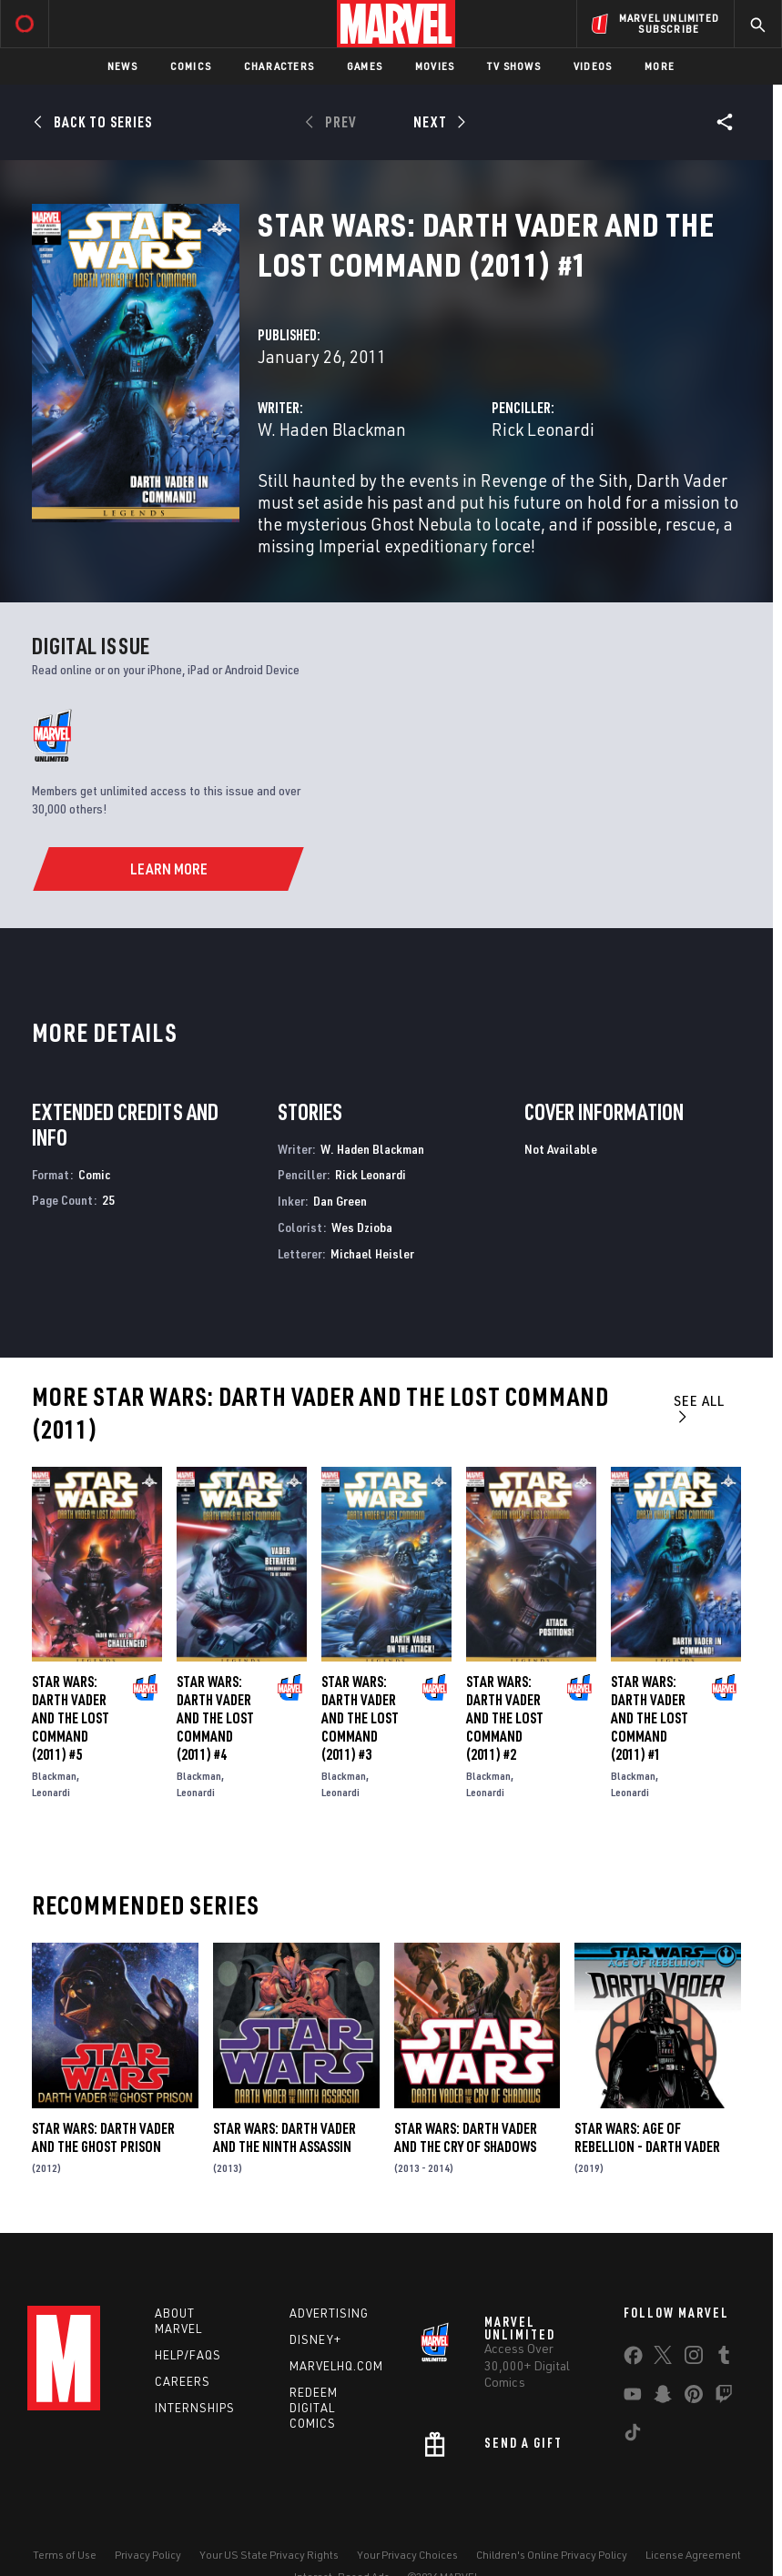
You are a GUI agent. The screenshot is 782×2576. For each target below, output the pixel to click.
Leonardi (51, 1792)
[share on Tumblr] (724, 2358)
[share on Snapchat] (663, 2398)
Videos (593, 66)
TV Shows (514, 66)
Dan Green (340, 1200)
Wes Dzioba (361, 1227)
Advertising (329, 2313)
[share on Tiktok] (633, 2436)
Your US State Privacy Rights (269, 2554)
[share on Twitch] (724, 2398)
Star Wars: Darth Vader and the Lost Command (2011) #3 (360, 1717)
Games (364, 66)
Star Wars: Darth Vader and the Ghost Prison (103, 2137)
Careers (182, 2381)
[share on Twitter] (663, 2358)
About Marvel (178, 2321)
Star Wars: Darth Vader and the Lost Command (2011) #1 (649, 1717)
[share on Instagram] (694, 2358)
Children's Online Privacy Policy (551, 2554)
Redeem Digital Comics (313, 2407)
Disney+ (315, 2339)
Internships (195, 2407)
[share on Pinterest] (694, 2398)
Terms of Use (64, 2554)
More (660, 66)
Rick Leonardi (543, 429)
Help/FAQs (188, 2355)
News (122, 66)
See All (699, 1408)
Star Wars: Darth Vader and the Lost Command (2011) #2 (504, 1717)
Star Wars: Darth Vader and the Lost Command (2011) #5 (70, 1717)
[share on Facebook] (633, 2359)
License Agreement (693, 2554)
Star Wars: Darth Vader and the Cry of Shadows (465, 2137)
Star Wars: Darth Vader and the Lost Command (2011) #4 (215, 1717)
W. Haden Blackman (332, 429)
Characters (279, 66)
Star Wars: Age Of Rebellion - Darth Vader (647, 2137)
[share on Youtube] (633, 2398)
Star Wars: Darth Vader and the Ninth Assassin (284, 2137)
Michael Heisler (372, 1253)
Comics (190, 66)
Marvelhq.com (336, 2366)
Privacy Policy (148, 2554)
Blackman (54, 1776)
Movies (434, 66)
